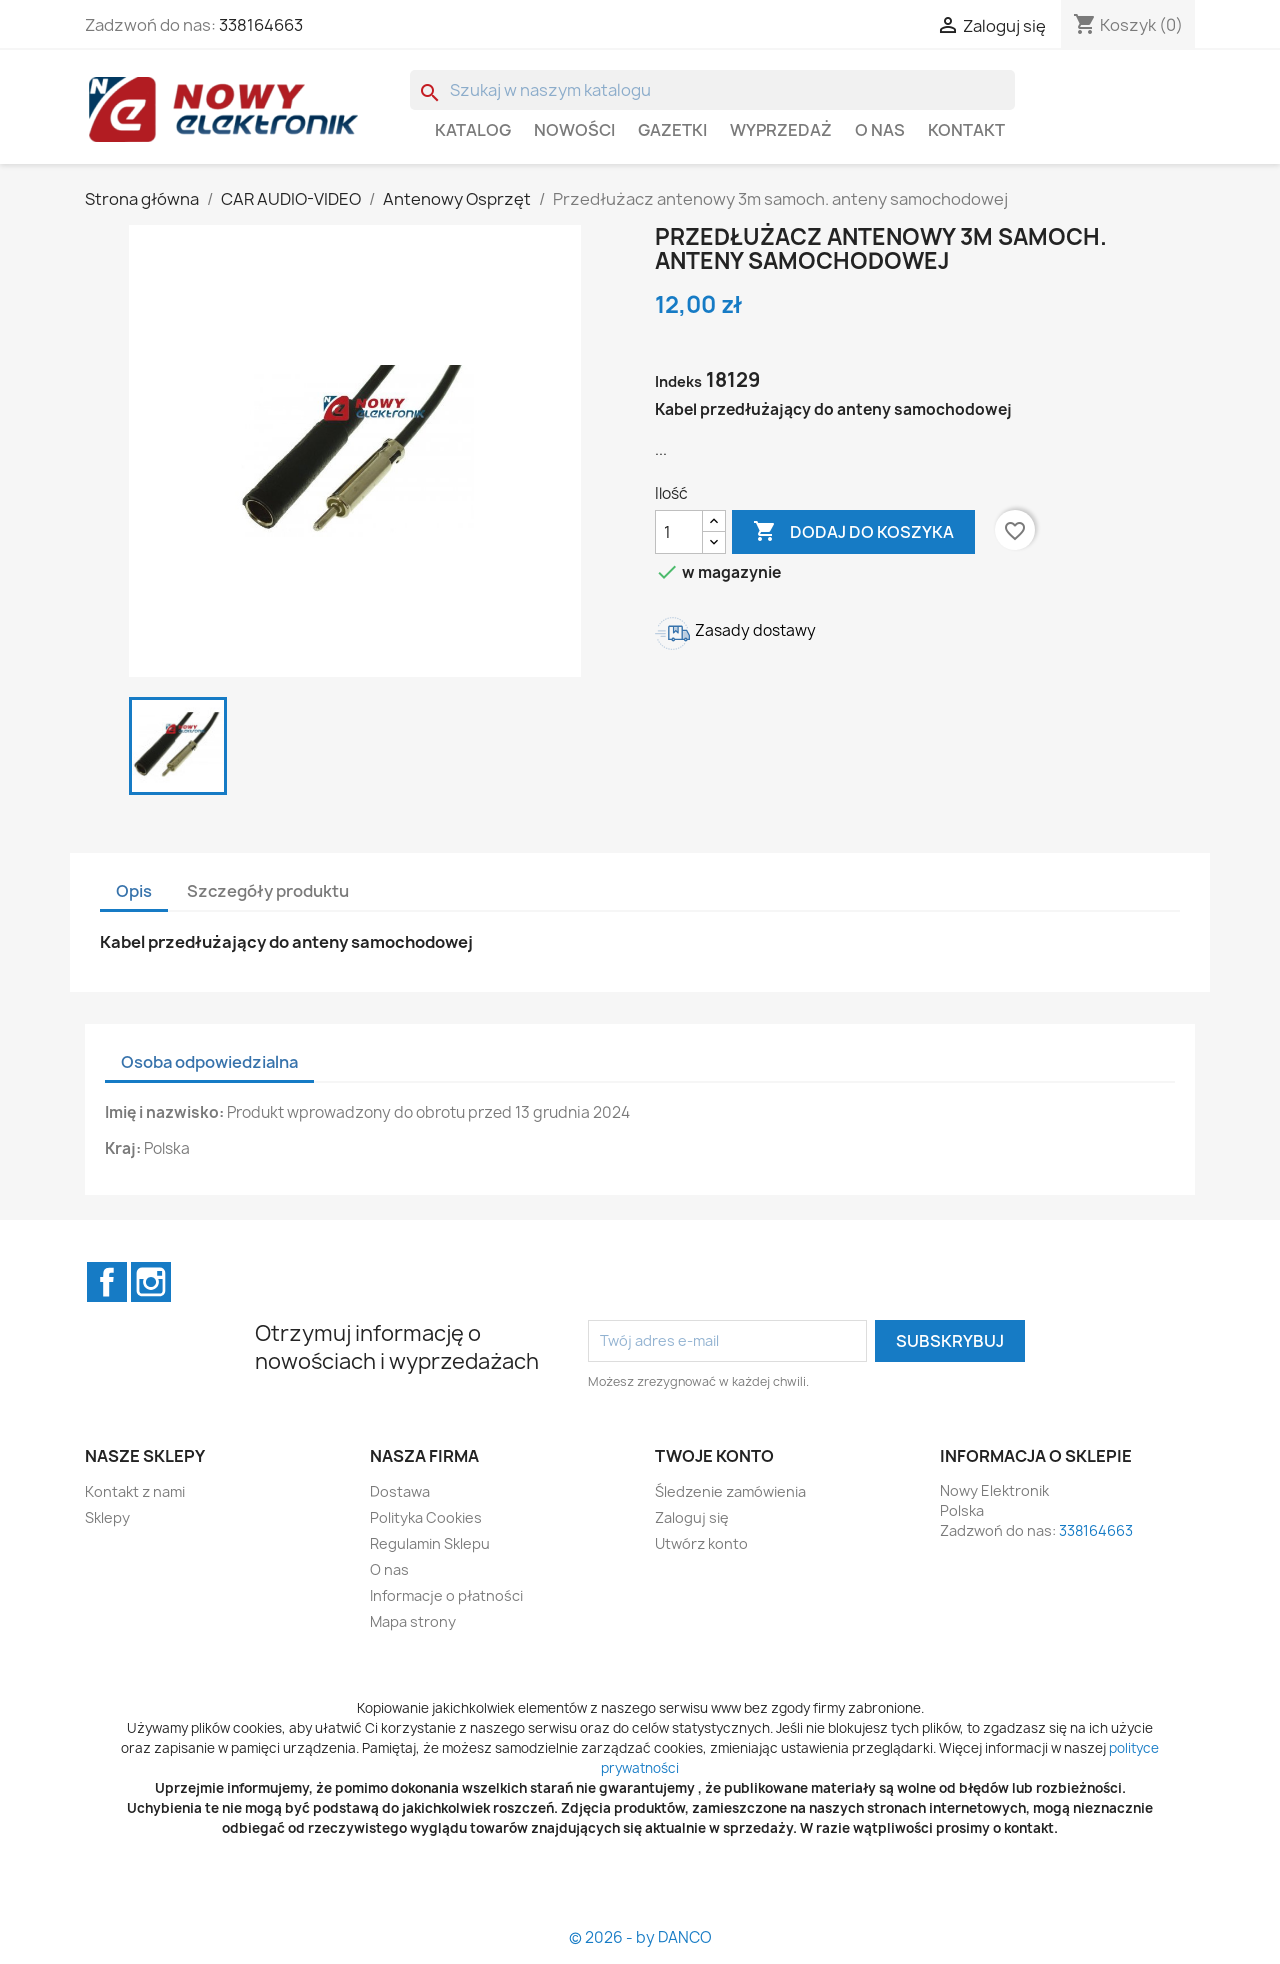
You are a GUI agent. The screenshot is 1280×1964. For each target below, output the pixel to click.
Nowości (574, 130)
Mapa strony (413, 1621)
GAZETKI (672, 130)
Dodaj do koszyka (853, 532)
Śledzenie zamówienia (730, 1491)
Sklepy (107, 1517)
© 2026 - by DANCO (640, 1937)
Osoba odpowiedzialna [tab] (209, 1062)
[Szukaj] (712, 90)
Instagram (151, 1282)
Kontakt (966, 130)
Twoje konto (714, 1456)
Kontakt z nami (135, 1491)
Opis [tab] (134, 891)
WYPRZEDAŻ (781, 130)
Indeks (678, 381)
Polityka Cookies (426, 1517)
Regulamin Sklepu (430, 1543)
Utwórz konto (701, 1543)
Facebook (107, 1282)
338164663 (261, 25)
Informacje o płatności (446, 1595)
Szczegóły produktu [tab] (268, 891)
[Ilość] (679, 532)
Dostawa (400, 1491)
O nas (880, 130)
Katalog (473, 130)
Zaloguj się (692, 1517)
